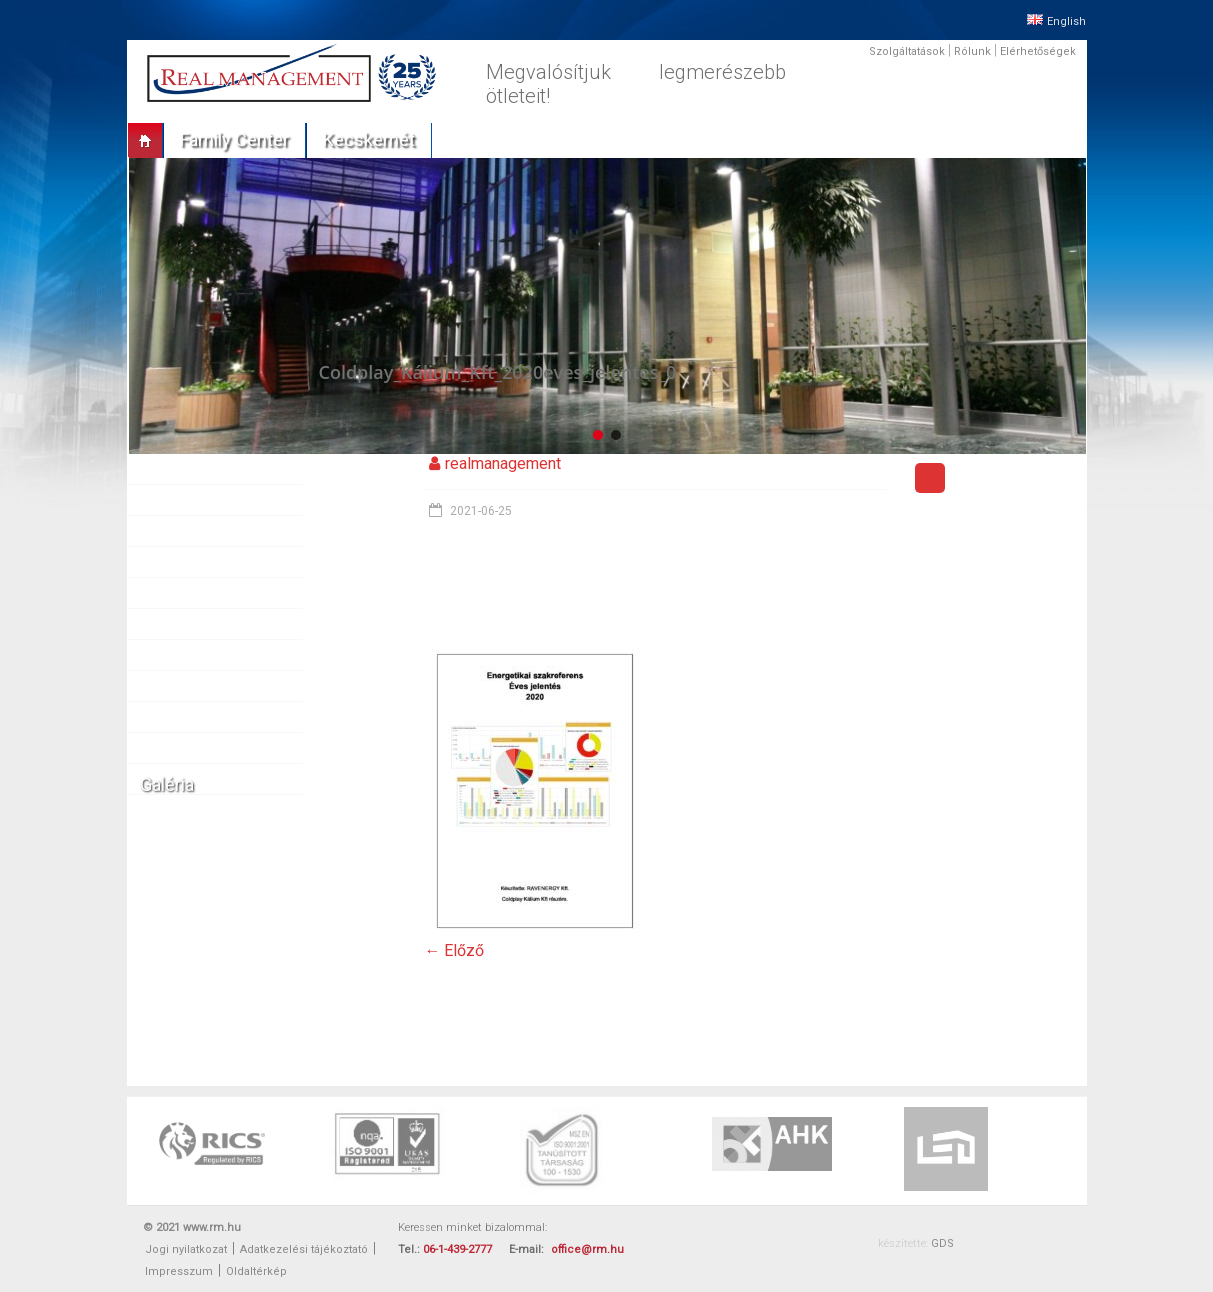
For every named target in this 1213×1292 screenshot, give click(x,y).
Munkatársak (188, 655)
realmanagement (503, 463)
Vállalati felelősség (205, 717)
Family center (234, 139)
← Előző (454, 950)
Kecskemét (369, 139)
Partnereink (183, 593)
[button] (598, 435)
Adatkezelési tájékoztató (304, 1249)
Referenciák (185, 562)
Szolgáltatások (907, 51)
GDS (942, 1243)
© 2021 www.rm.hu (192, 1227)
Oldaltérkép (256, 1271)
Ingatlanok (181, 531)
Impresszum (179, 1271)
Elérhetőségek (1038, 51)
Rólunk (972, 51)
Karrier (170, 686)
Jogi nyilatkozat (186, 1249)
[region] (607, 305)
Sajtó (166, 624)
